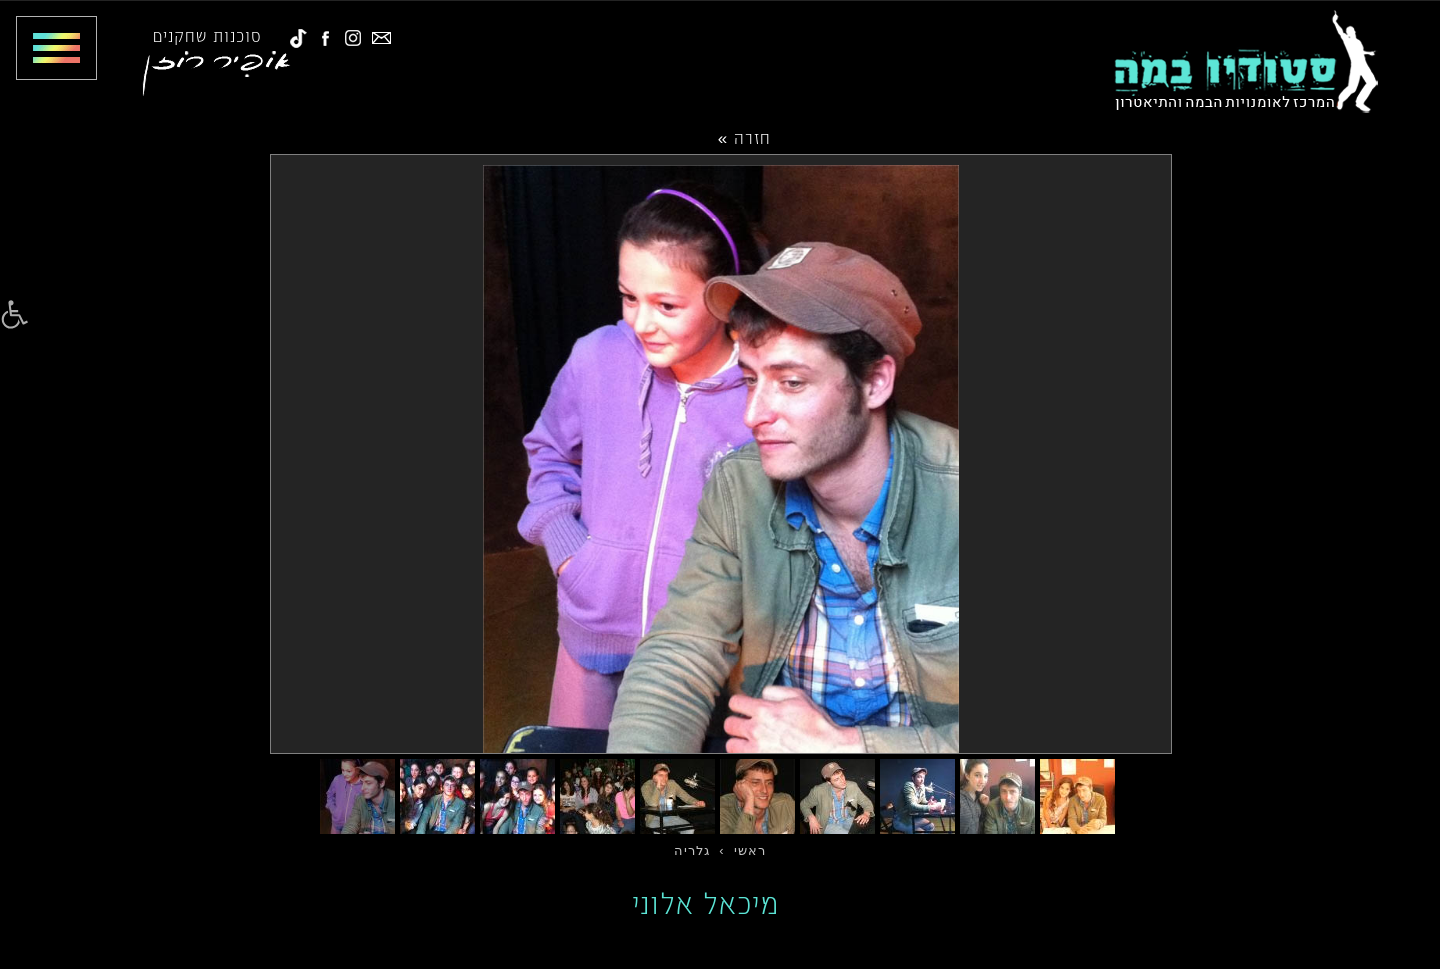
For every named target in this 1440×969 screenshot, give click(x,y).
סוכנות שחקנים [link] (207, 35)
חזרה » (744, 137)
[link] (14, 315)
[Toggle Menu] (48, 48)
